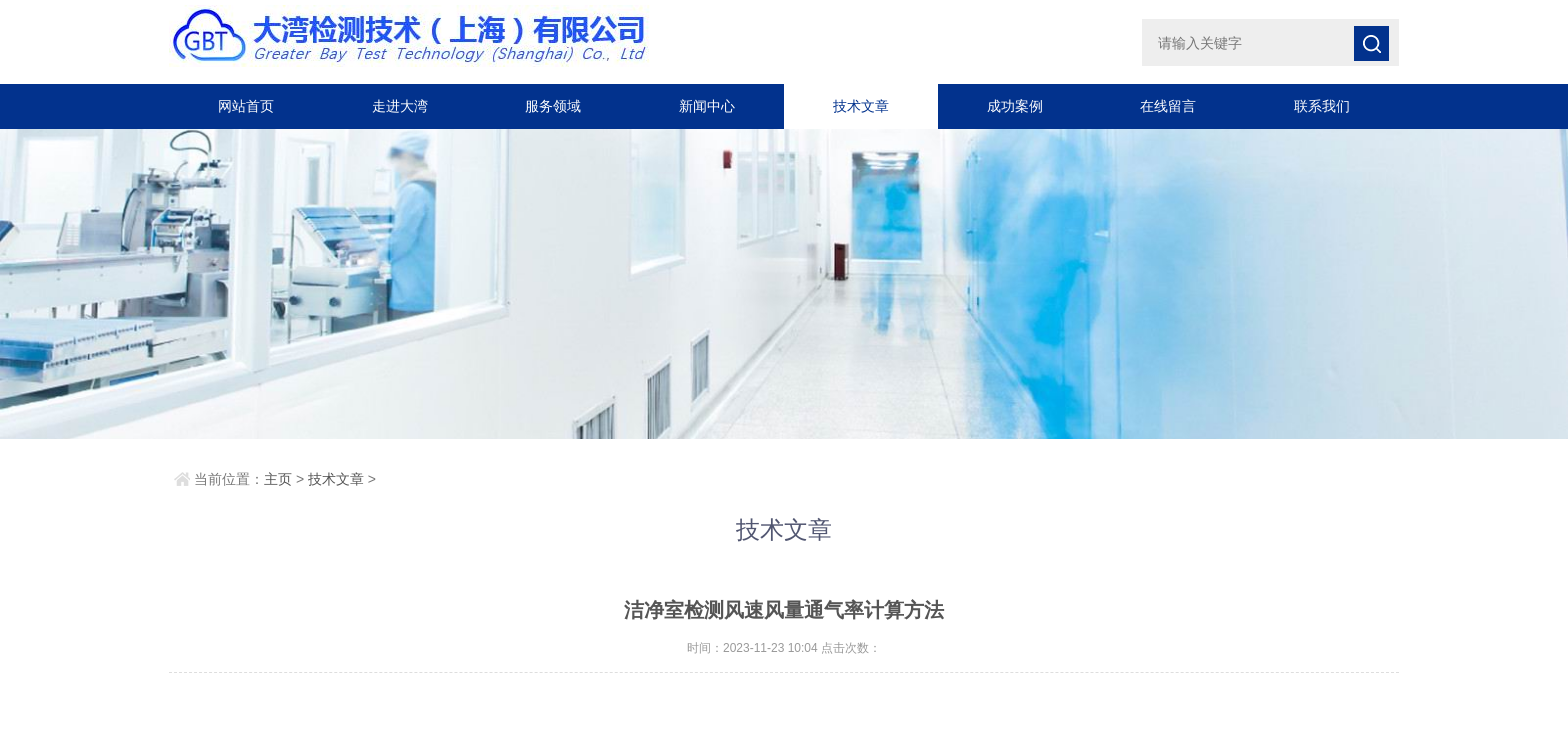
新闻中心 (707, 106)
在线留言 (1168, 106)
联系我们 (1322, 106)
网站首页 (246, 106)
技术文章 (861, 106)
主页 (278, 479)
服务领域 (553, 106)
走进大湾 (400, 106)
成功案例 (1015, 106)
